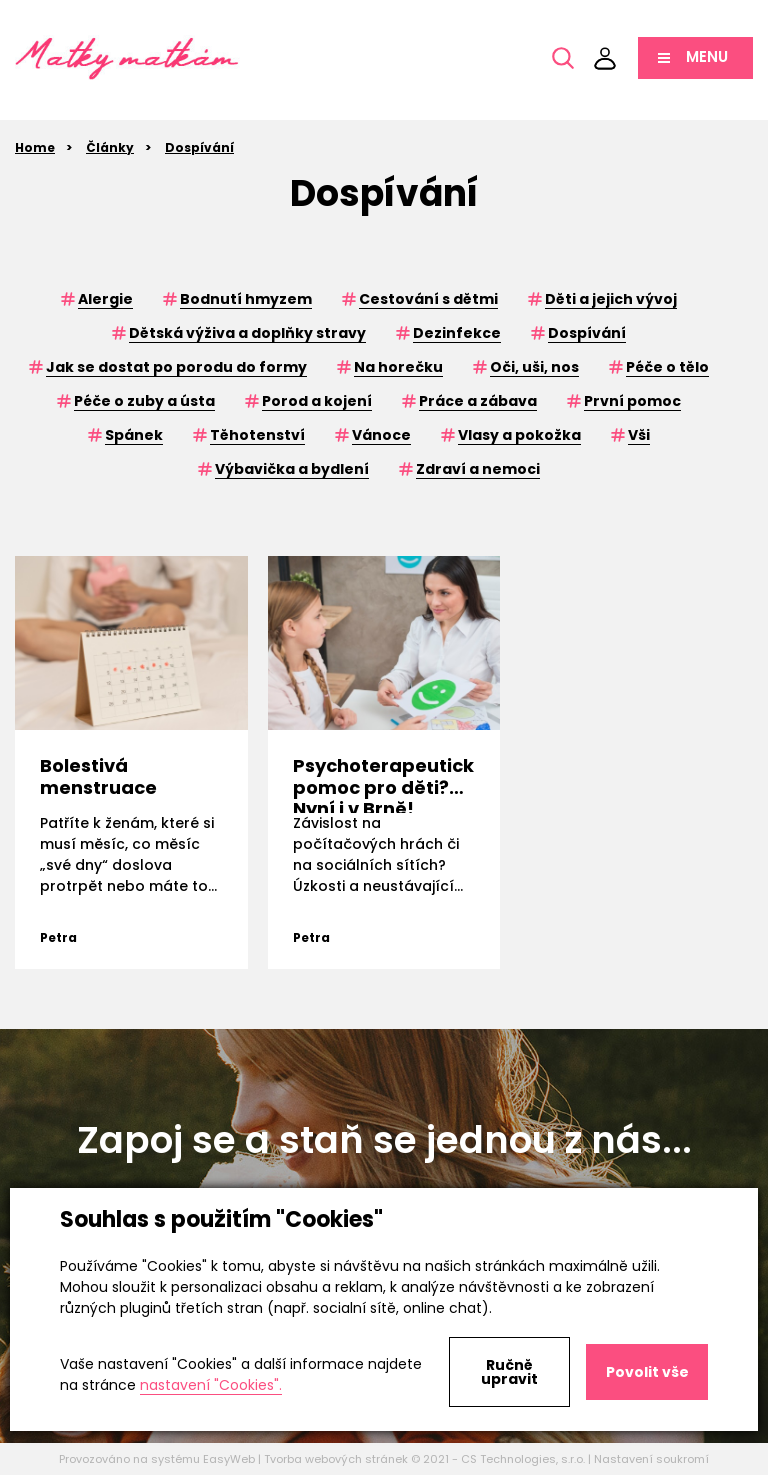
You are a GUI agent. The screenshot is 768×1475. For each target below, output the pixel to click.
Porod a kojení (317, 401)
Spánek (134, 435)
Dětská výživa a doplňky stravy (247, 333)
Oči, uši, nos (534, 367)
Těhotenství (257, 435)
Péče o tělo (667, 367)
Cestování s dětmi (428, 299)
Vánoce (381, 435)
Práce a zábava (478, 401)
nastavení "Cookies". (211, 1385)
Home (35, 147)
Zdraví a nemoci (478, 469)
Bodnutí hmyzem (246, 299)
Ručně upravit (509, 1372)
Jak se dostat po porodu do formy (176, 367)
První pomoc (632, 401)
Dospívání (199, 147)
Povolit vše (647, 1372)
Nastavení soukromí (651, 1459)
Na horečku (398, 367)
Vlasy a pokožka (519, 435)
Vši (639, 435)
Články (110, 147)
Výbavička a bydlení (292, 469)
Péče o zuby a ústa (144, 401)
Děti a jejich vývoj (611, 299)
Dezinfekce (457, 333)
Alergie (105, 299)
